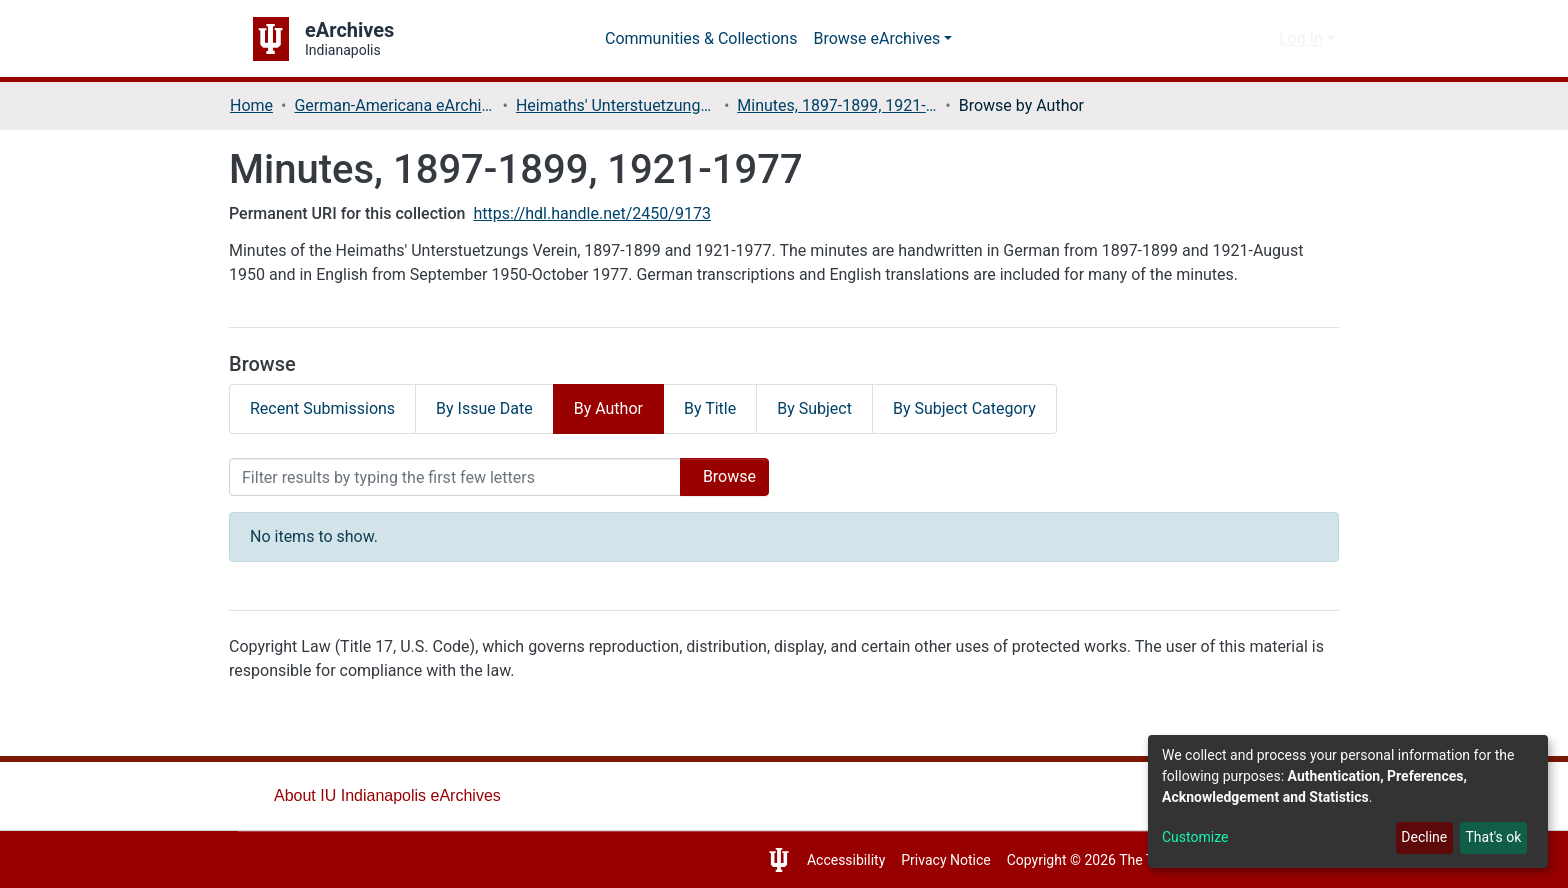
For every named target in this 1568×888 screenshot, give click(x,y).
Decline (1419, 837)
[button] (1258, 39)
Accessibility (822, 860)
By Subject (840, 408)
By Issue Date (494, 408)
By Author (623, 408)
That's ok (1491, 837)
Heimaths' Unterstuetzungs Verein (621, 105)
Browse (717, 476)
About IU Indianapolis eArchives (392, 795)
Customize (1197, 837)
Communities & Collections (705, 38)
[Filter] (448, 477)
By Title (729, 408)
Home (252, 105)
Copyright (1023, 860)
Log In (1301, 38)
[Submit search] (1228, 39)
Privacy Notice (927, 860)
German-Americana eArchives (398, 105)
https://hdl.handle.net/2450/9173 (608, 213)
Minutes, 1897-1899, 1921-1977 (844, 105)
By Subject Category (999, 408)
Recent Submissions (326, 408)
